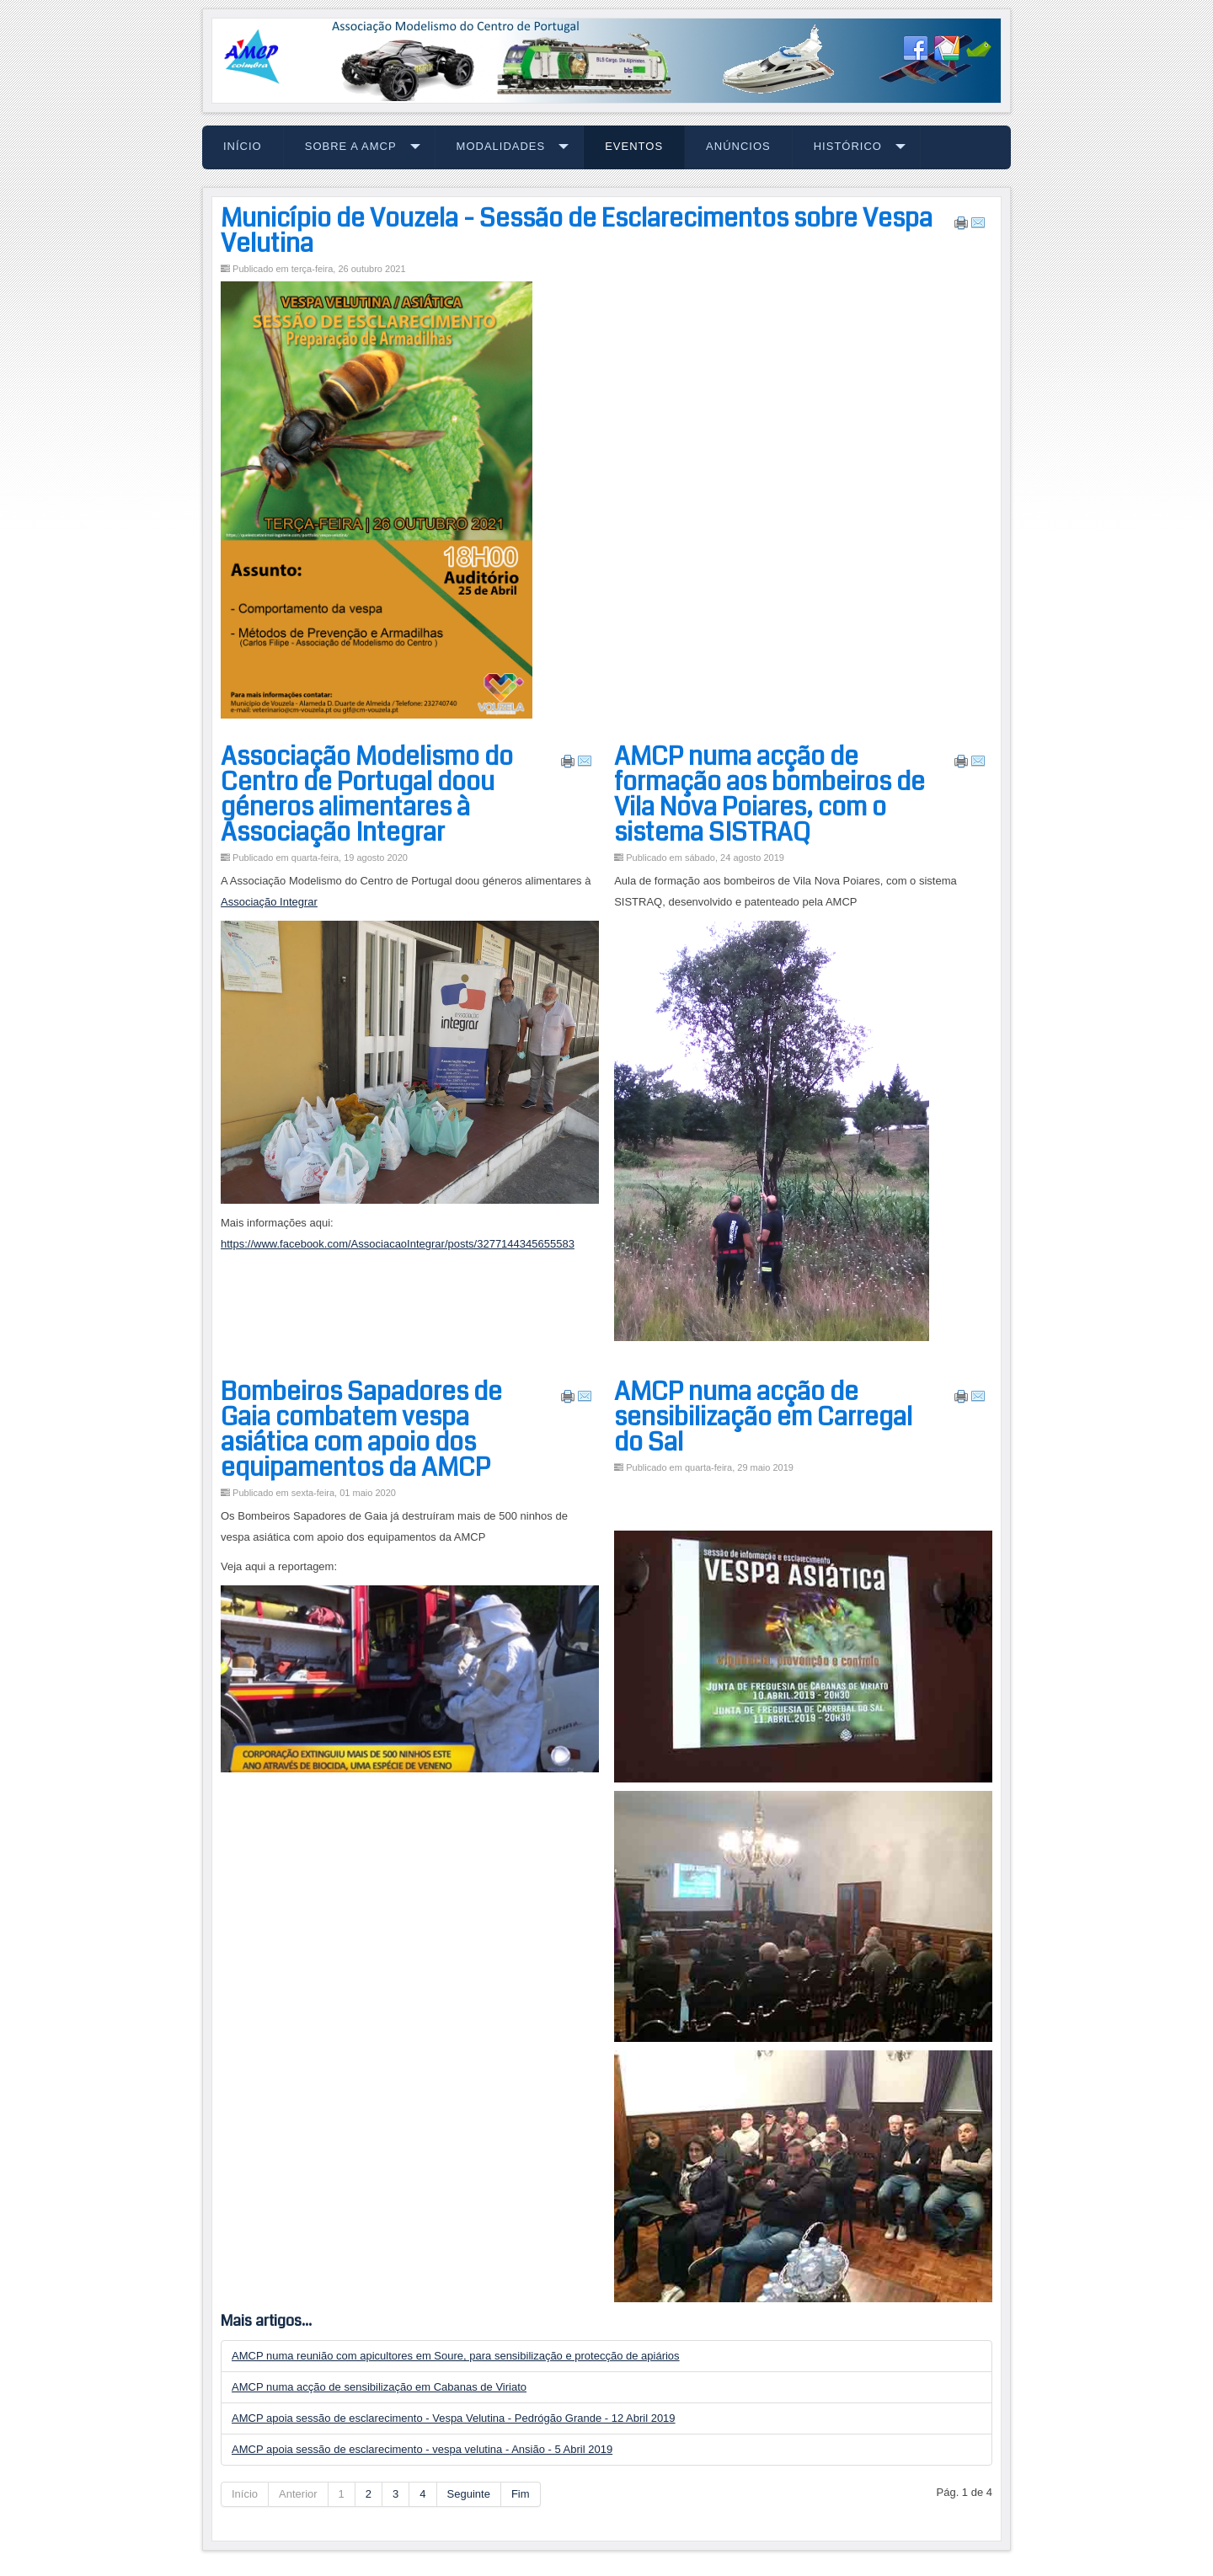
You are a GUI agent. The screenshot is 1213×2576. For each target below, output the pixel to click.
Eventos (634, 146)
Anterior (298, 2494)
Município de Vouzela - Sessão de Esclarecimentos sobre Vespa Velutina (576, 230)
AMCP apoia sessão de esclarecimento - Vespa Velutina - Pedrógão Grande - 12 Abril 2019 (454, 2418)
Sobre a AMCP (351, 146)
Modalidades (501, 146)
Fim (520, 2494)
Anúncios (738, 146)
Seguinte (468, 2494)
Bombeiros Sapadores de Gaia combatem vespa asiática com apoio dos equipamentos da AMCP (361, 1429)
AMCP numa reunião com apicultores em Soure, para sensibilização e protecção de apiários (456, 2355)
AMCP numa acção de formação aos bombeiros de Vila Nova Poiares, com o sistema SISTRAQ (769, 794)
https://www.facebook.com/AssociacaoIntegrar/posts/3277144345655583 (397, 1243)
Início (242, 146)
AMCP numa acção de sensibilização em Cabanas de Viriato (379, 2387)
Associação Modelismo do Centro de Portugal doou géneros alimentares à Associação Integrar (367, 794)
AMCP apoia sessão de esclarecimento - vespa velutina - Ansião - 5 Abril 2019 (422, 2449)
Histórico (848, 146)
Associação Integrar (269, 901)
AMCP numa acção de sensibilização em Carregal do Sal (763, 1417)
